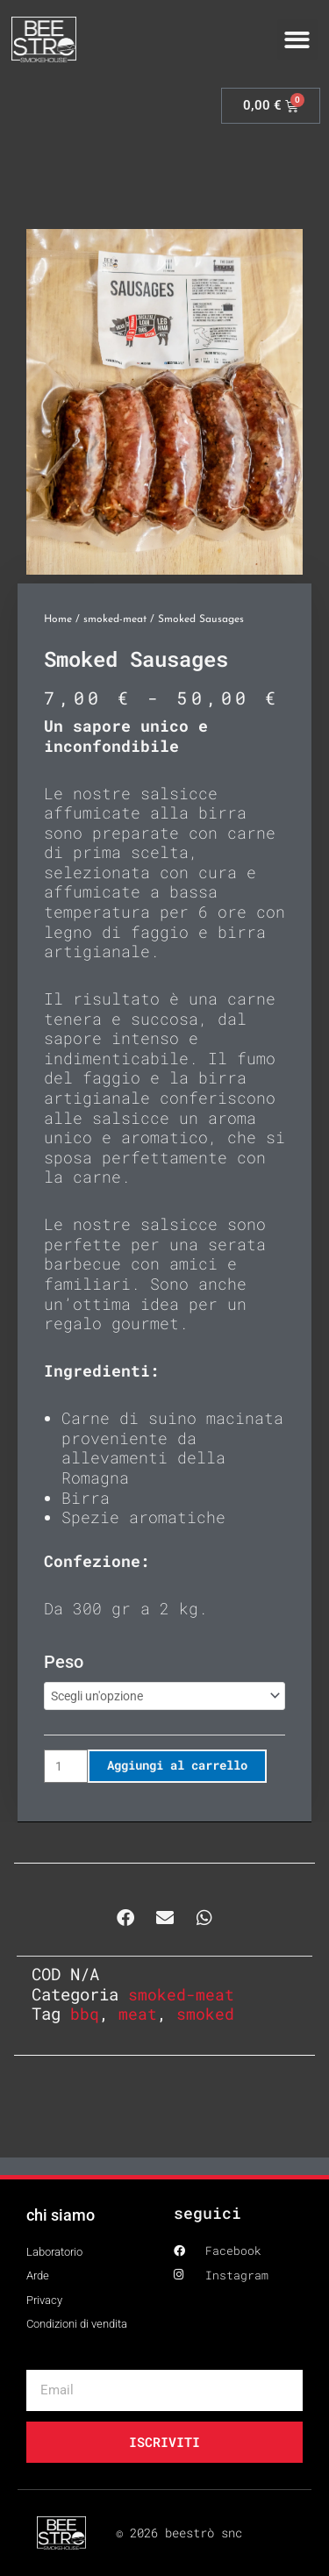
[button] (297, 40)
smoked (205, 2013)
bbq (84, 2013)
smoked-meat (115, 619)
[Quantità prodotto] (66, 1766)
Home (58, 619)
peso (63, 1661)
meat (137, 2013)
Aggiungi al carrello (177, 1765)
